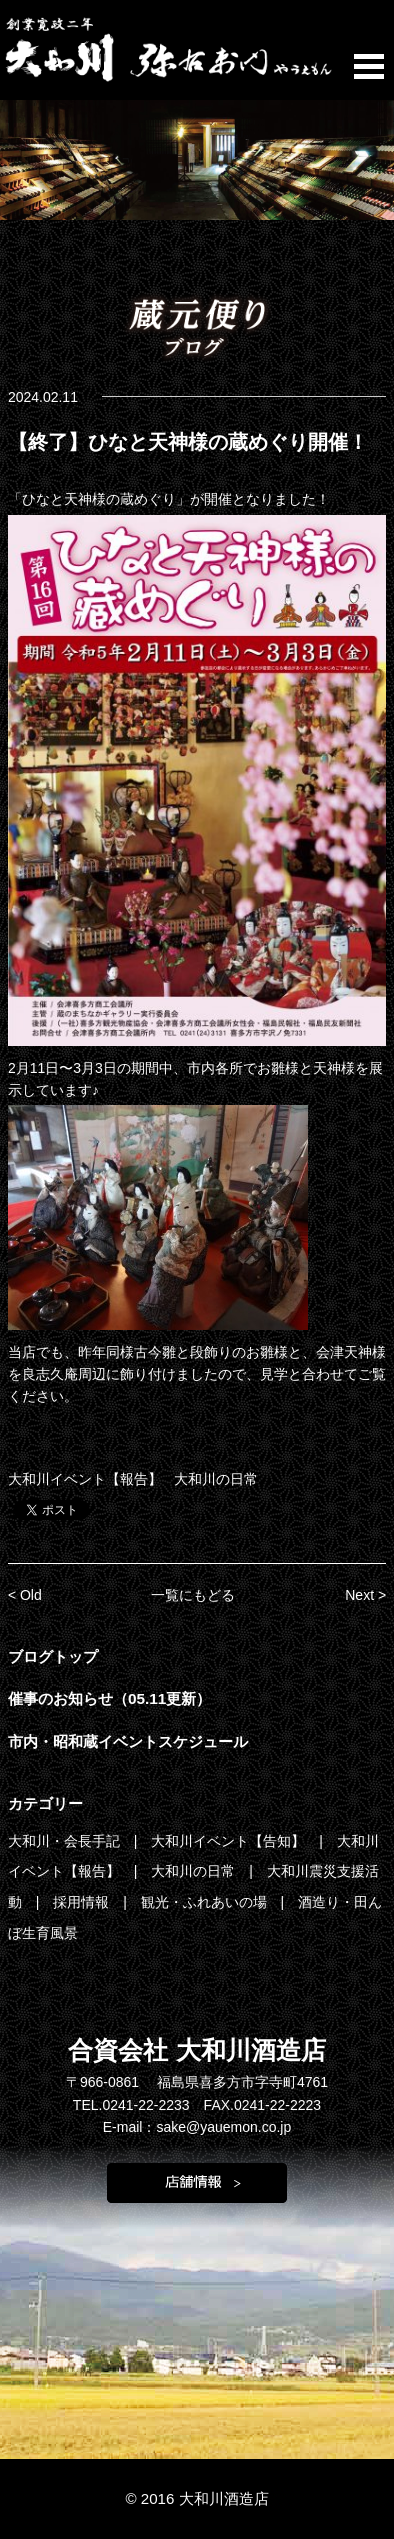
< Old (25, 1595)
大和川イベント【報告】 (85, 1479)
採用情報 (83, 1902)
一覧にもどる (193, 1595)
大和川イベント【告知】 (230, 1841)
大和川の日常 (216, 1479)
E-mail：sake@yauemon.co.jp (197, 2127)
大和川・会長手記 (66, 1841)
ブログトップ (53, 1656)
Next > (365, 1595)
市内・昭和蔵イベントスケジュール (128, 1741)
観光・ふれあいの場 (206, 1902)
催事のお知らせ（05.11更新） (110, 1698)
